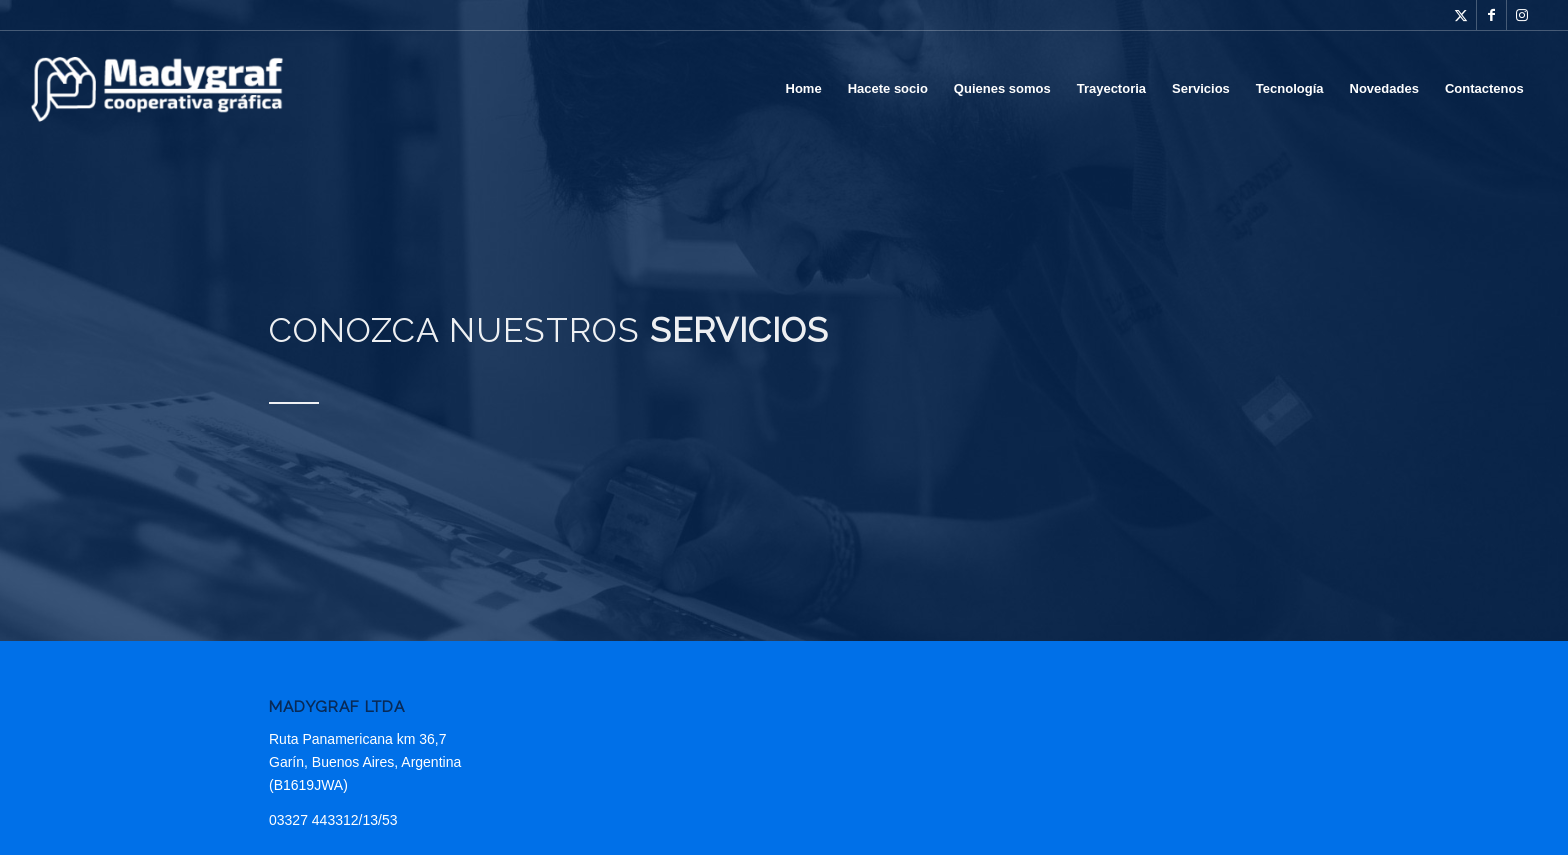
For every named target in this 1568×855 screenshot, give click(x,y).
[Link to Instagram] (1522, 15)
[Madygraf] (157, 89)
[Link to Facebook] (1491, 15)
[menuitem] (804, 89)
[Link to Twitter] (1461, 15)
